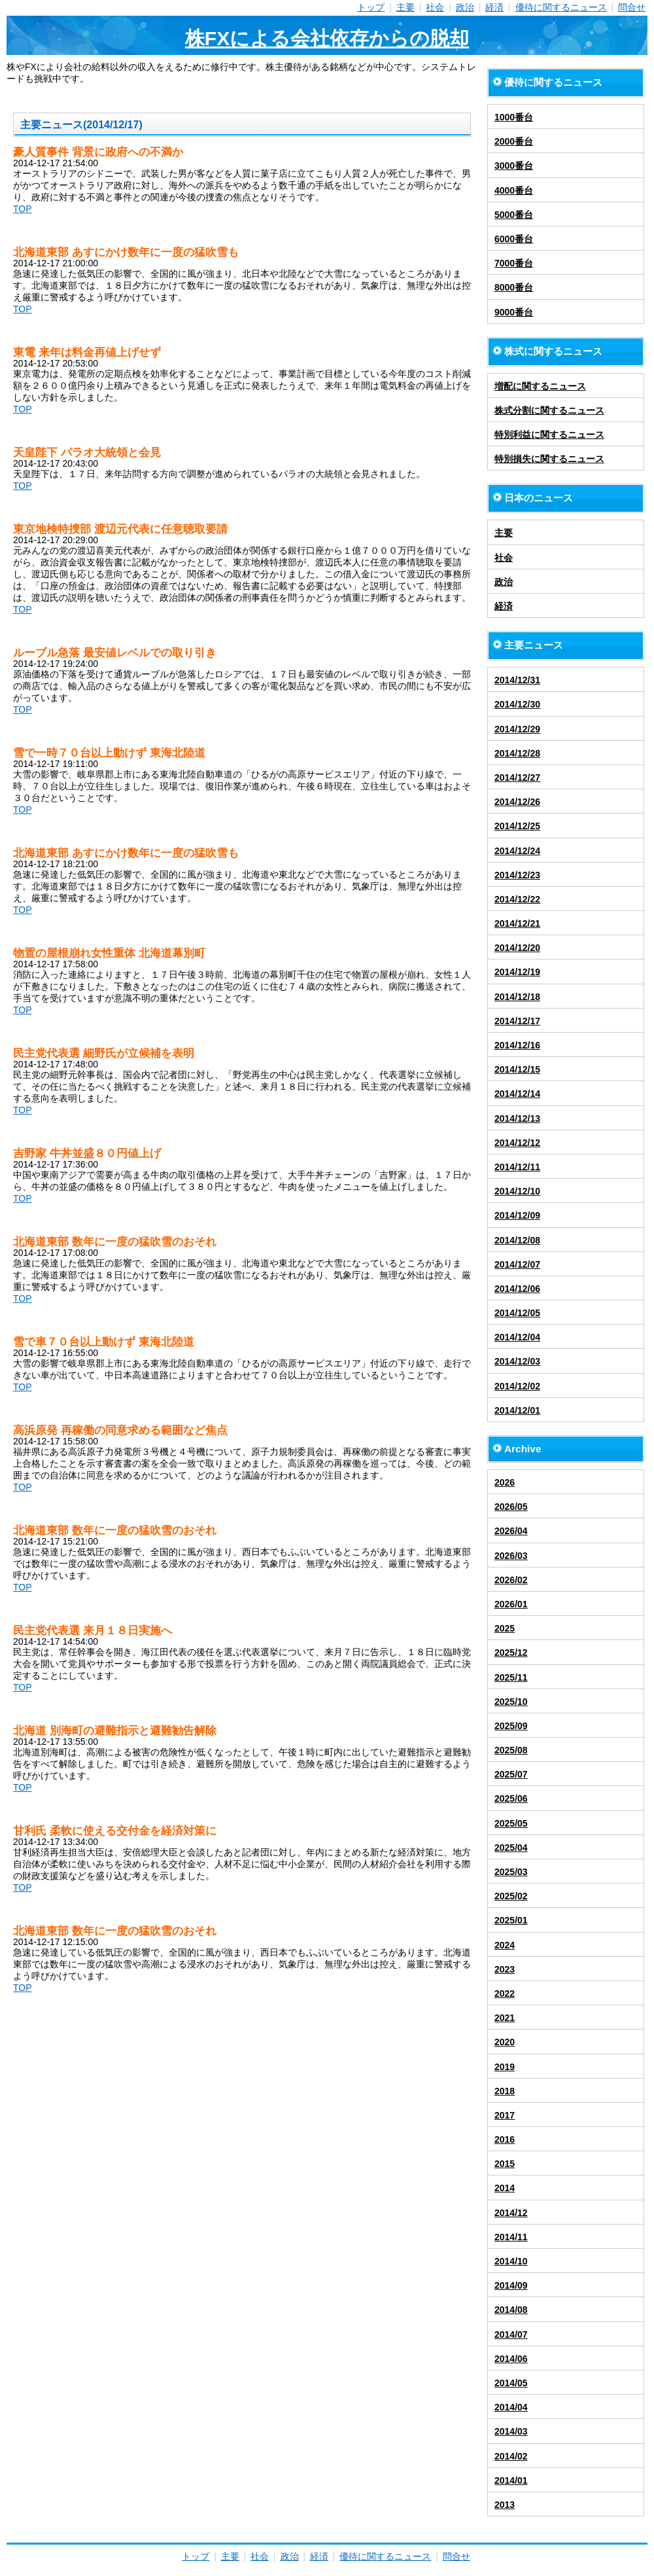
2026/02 (511, 1580)
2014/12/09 (517, 1215)
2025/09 (511, 1726)
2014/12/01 (517, 1410)
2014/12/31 (517, 680)
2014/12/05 (517, 1313)
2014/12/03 (517, 1361)
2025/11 (511, 1677)
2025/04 (511, 1847)
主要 (405, 7)
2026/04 (511, 1531)
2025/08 (511, 1750)
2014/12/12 (517, 1142)
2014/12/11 (517, 1167)
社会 (435, 7)
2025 (504, 1628)
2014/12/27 (517, 777)
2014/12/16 (517, 1045)
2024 (504, 1945)
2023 (504, 1969)
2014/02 (511, 2456)
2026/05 (511, 1506)
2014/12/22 (517, 899)
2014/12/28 (517, 753)
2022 (504, 1993)
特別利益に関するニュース (549, 434)
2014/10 (511, 2261)
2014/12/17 (517, 1021)
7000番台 (513, 263)
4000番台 (513, 190)
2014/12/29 (517, 729)
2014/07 (511, 2334)
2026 (504, 1482)
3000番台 (513, 165)
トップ (371, 7)
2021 (504, 2017)
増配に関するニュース (540, 386)
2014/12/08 (517, 1240)
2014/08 (511, 2309)
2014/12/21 (517, 923)
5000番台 (513, 214)
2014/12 (511, 2213)
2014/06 (511, 2358)
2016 (504, 2139)
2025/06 (511, 1798)
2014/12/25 (517, 826)
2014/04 (511, 2407)
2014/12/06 (517, 1288)
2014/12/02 (517, 1386)
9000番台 (513, 312)
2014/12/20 (517, 947)
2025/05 (511, 1823)
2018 (504, 2091)
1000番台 (513, 117)
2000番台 (513, 141)
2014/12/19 (517, 972)
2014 (504, 2188)
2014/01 (511, 2480)
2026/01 (511, 1604)
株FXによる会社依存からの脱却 (327, 38)
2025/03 (511, 1872)
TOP (22, 209)
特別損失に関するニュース (549, 459)
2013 (504, 2504)
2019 (504, 2067)
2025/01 (511, 1920)
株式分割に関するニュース (549, 410)
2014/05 (511, 2383)
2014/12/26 (517, 801)
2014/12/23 (517, 875)
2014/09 (511, 2285)
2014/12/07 (517, 1264)
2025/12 (511, 1652)
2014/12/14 (517, 1093)
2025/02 (511, 1896)
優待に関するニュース (561, 7)
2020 (504, 2042)
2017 (504, 2115)
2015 (504, 2163)
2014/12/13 (517, 1118)
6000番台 (513, 239)
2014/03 (511, 2431)
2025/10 (511, 1701)
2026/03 (511, 1555)
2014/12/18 (517, 997)
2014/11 (511, 2237)
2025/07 (511, 1774)
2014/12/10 (517, 1191)
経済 (494, 7)
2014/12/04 (517, 1337)
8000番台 (513, 287)
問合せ (631, 7)
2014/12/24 (517, 851)
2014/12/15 (517, 1069)
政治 (465, 7)
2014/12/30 (517, 704)
